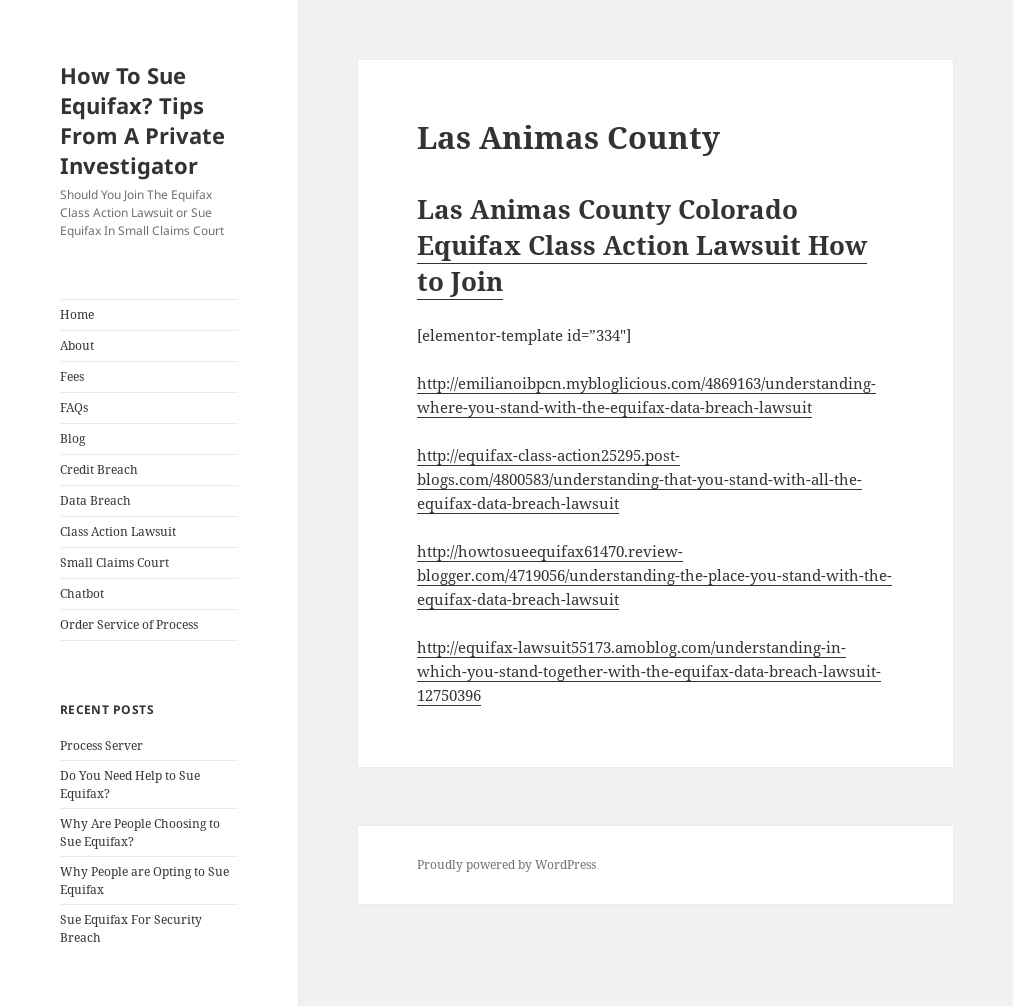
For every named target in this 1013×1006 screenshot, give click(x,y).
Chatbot (82, 593)
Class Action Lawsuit (118, 531)
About (77, 345)
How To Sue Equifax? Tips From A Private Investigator (142, 120)
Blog (72, 438)
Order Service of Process (129, 624)
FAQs (74, 407)
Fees (72, 376)
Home (77, 314)
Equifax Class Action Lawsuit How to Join (642, 263)
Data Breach (95, 500)
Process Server (101, 745)
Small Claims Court (114, 562)
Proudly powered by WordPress (506, 864)
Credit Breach (99, 469)
